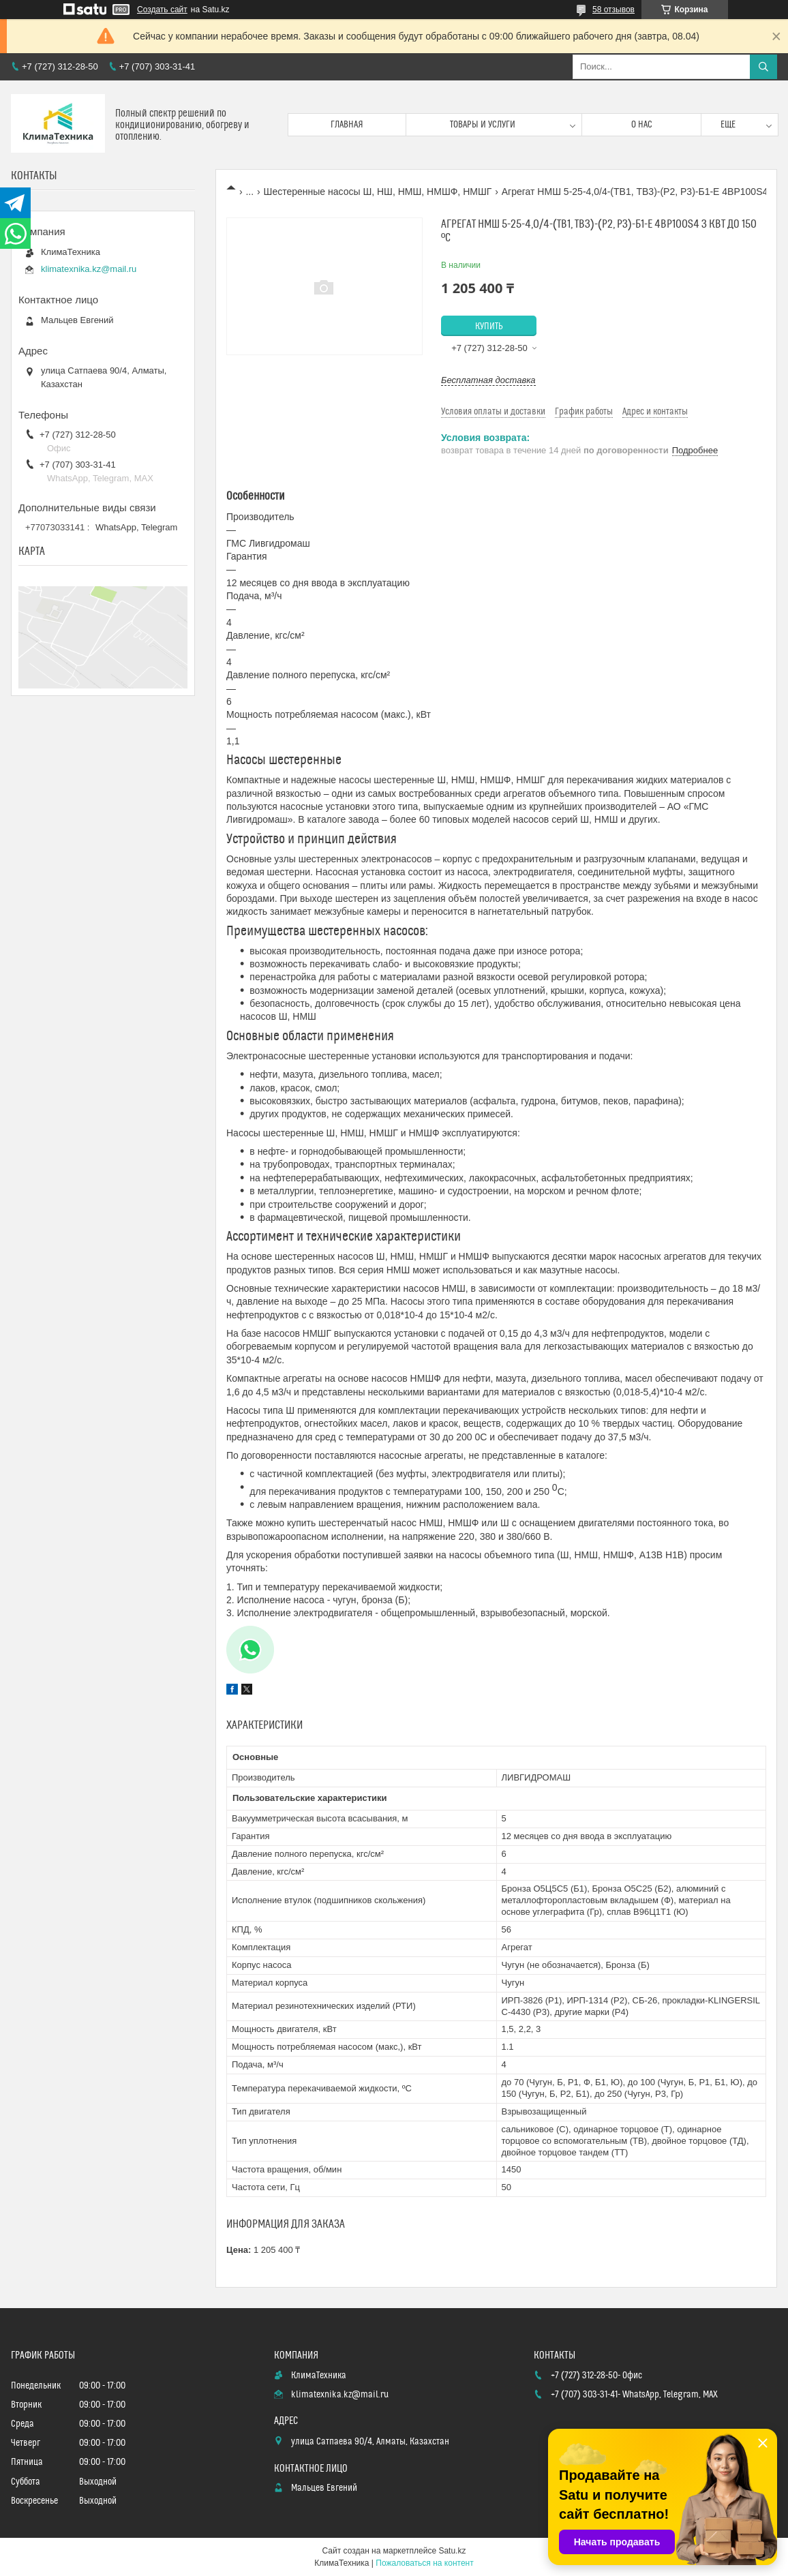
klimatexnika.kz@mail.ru (88, 269)
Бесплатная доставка (488, 380)
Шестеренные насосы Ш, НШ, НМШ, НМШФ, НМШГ (378, 191)
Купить (489, 326)
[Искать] (763, 67)
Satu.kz (452, 2551)
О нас (641, 124)
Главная (347, 124)
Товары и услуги (482, 124)
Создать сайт (162, 9)
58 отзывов (613, 9)
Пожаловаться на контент (424, 2563)
